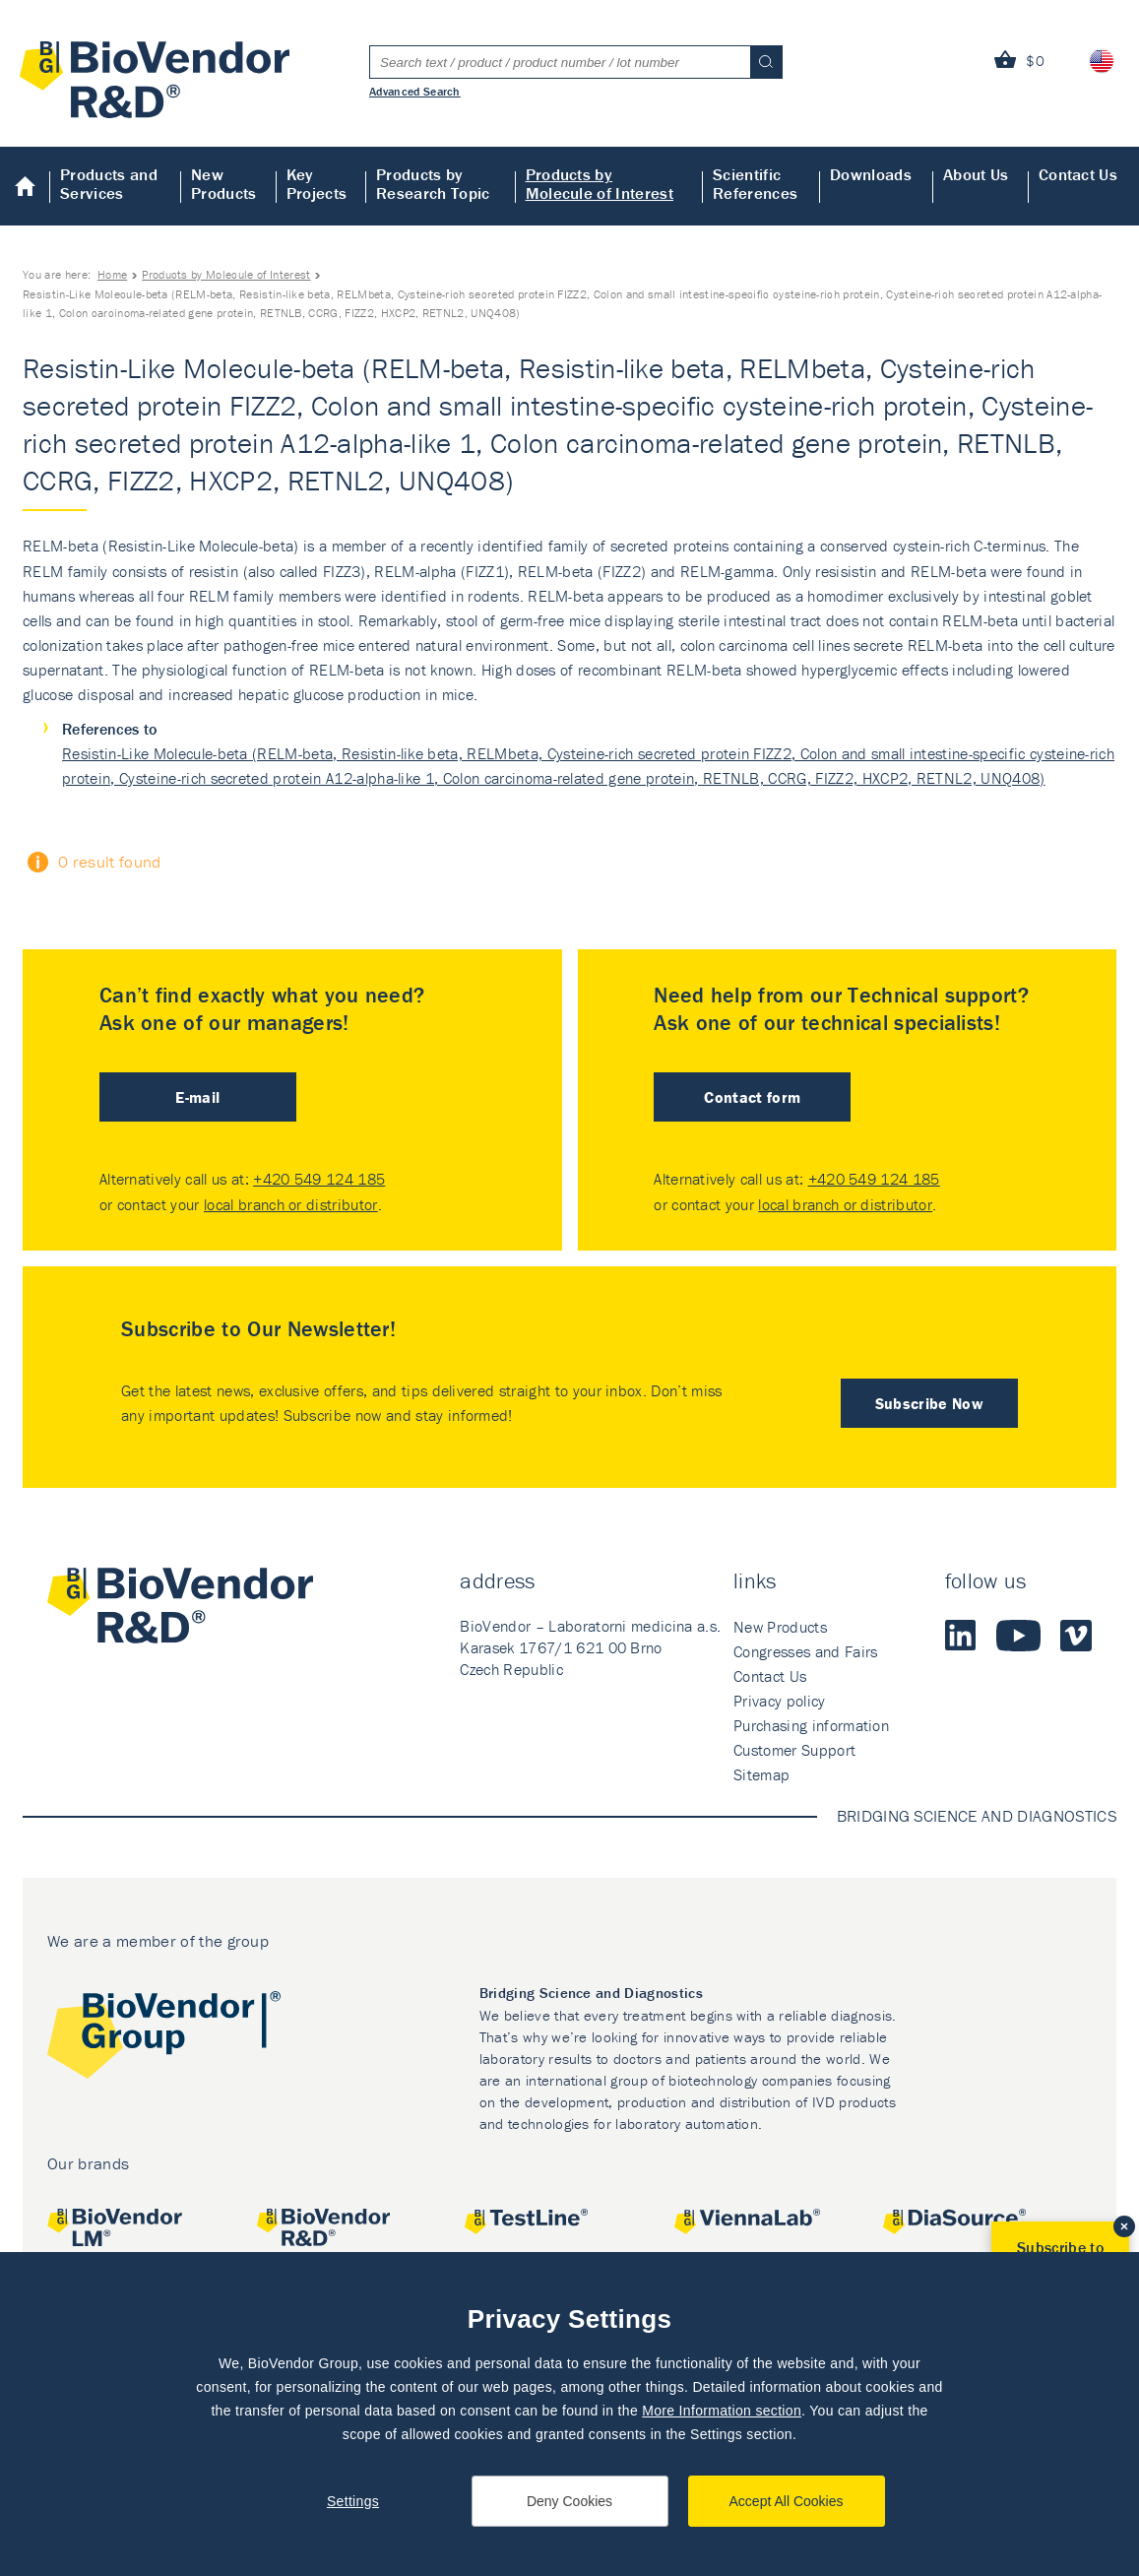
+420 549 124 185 (319, 1179)
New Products (224, 183)
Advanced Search (415, 90)
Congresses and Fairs (805, 1651)
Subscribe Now (929, 1403)
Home (25, 186)
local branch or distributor (291, 1204)
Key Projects (317, 183)
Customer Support (794, 1750)
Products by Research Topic (432, 183)
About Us (976, 174)
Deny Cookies (569, 2501)
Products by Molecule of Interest (599, 183)
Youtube (1018, 1635)
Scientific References (755, 183)
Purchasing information (811, 1725)
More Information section (721, 2410)
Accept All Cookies (786, 2501)
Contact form (752, 1097)
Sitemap (761, 1774)
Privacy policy (779, 1700)
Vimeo (1076, 1635)
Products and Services (109, 183)
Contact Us (1078, 174)
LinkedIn (961, 1635)
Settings (353, 2501)
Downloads (871, 174)
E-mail (197, 1097)
